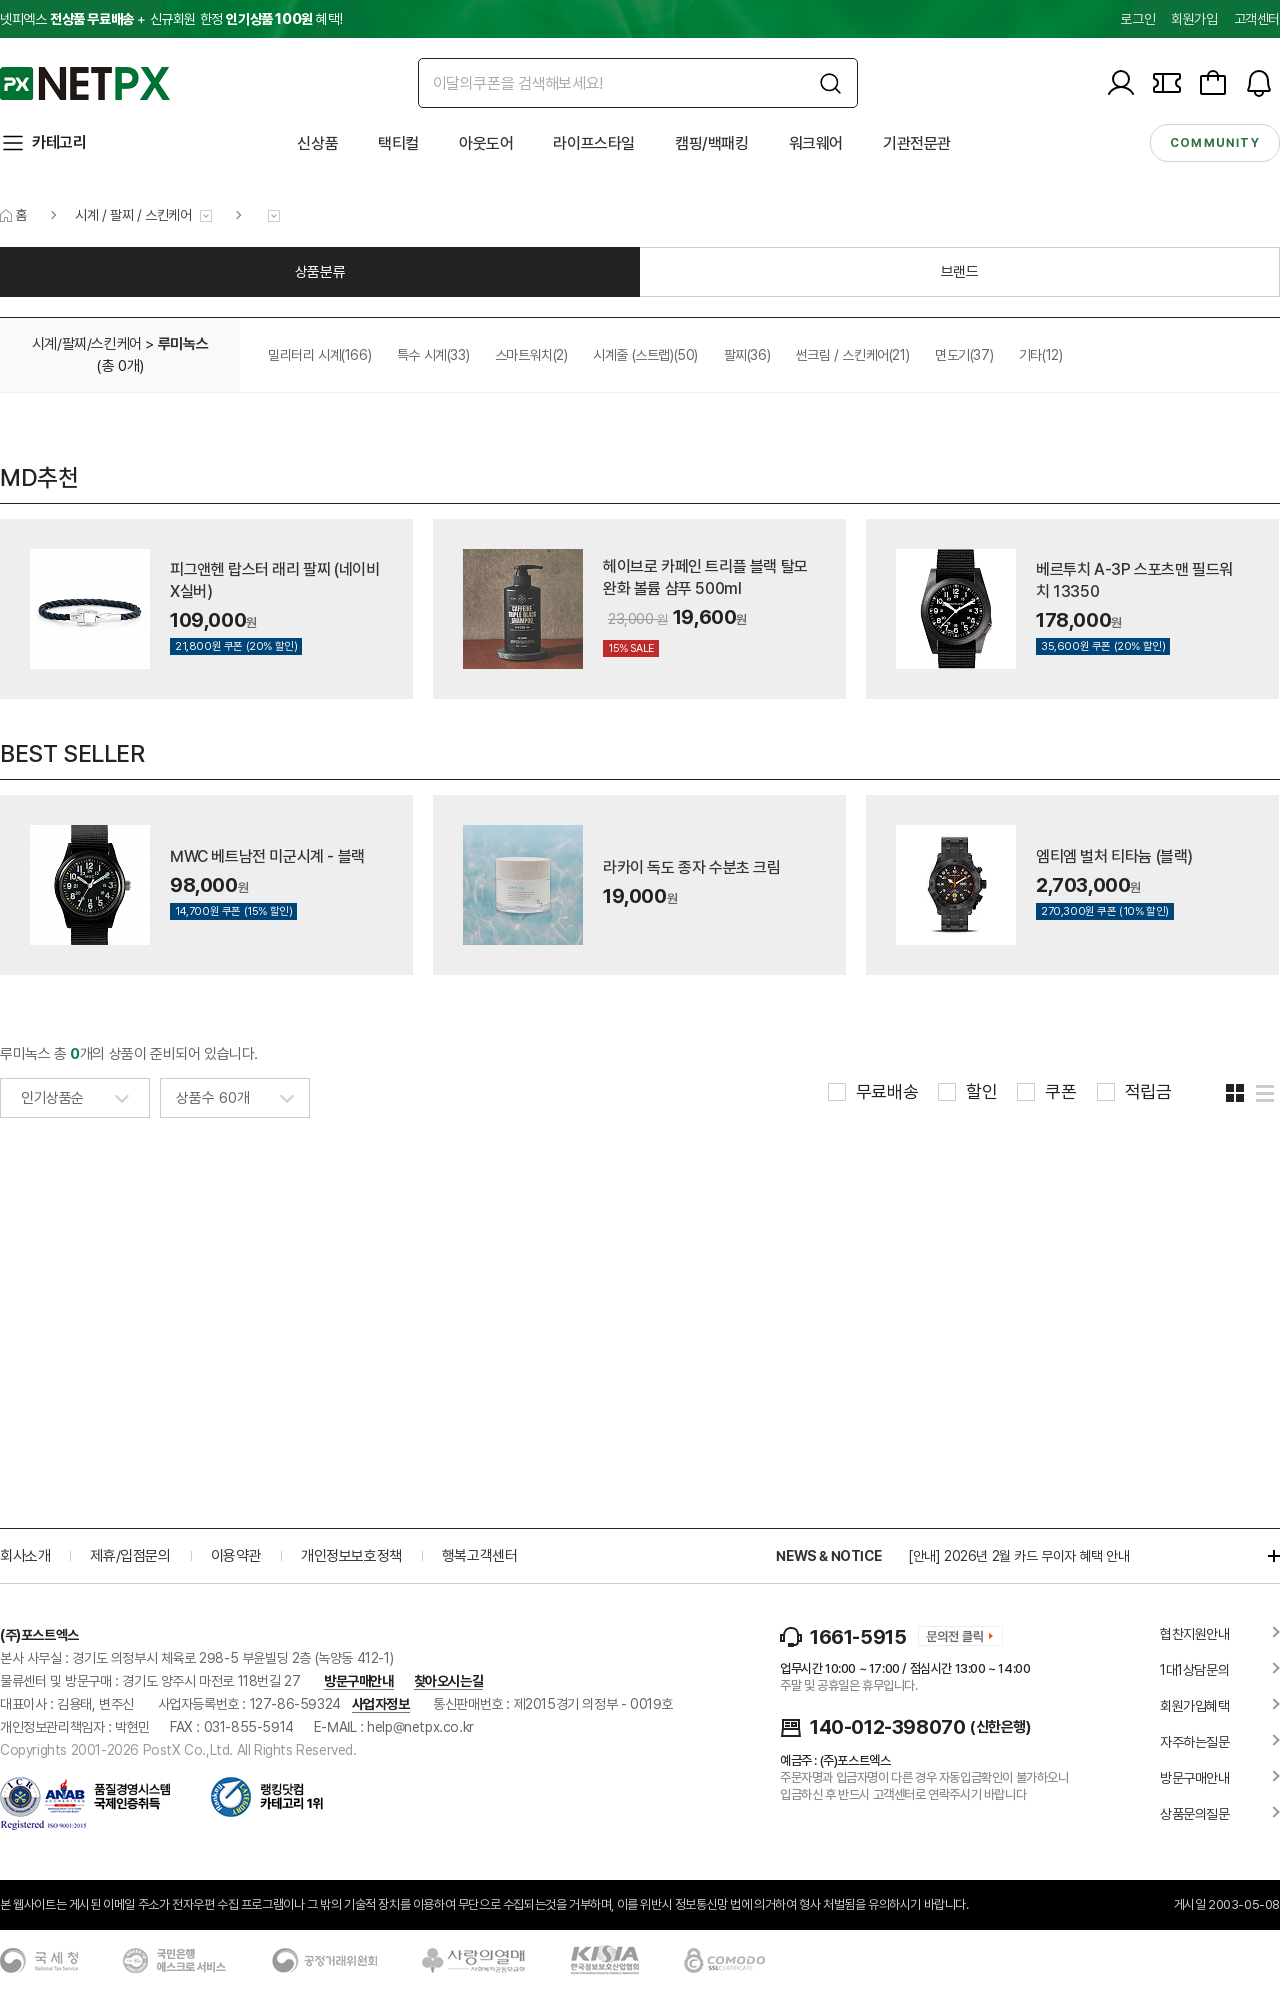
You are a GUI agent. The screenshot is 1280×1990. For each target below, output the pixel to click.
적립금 (1148, 1092)
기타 (1041, 355)
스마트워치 (531, 355)
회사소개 (25, 1556)
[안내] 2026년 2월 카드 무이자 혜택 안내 (1019, 1556)
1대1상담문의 (1194, 1670)
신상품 (317, 143)
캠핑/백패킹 (712, 143)
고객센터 (1257, 19)
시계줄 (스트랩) (645, 355)
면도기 (964, 355)
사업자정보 (381, 1704)
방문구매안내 (359, 1681)
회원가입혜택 (1195, 1706)
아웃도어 (486, 143)
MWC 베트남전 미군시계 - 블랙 (267, 856)
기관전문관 (917, 143)
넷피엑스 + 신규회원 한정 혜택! (171, 19)
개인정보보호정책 (351, 1556)
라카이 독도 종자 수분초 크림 (692, 867)
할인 (981, 1092)
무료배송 (887, 1092)
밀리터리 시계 (319, 355)
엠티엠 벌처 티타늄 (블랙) (1114, 856)
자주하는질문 (1195, 1742)
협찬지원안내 (1195, 1634)
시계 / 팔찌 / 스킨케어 (133, 215)
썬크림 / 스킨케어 (852, 355)
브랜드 (960, 272)
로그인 (1137, 19)
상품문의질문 (1195, 1814)
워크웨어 (816, 143)
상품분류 (320, 272)
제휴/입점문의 (130, 1556)
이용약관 (236, 1556)
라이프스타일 (594, 143)
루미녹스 (183, 344)
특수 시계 (433, 355)
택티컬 (398, 143)
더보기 (1264, 1556)
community (1215, 143)
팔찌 (747, 355)
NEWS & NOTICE (828, 1556)
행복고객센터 (480, 1556)
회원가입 (1194, 19)
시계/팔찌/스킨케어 (87, 344)
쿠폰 (1060, 1092)
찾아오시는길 (449, 1681)
